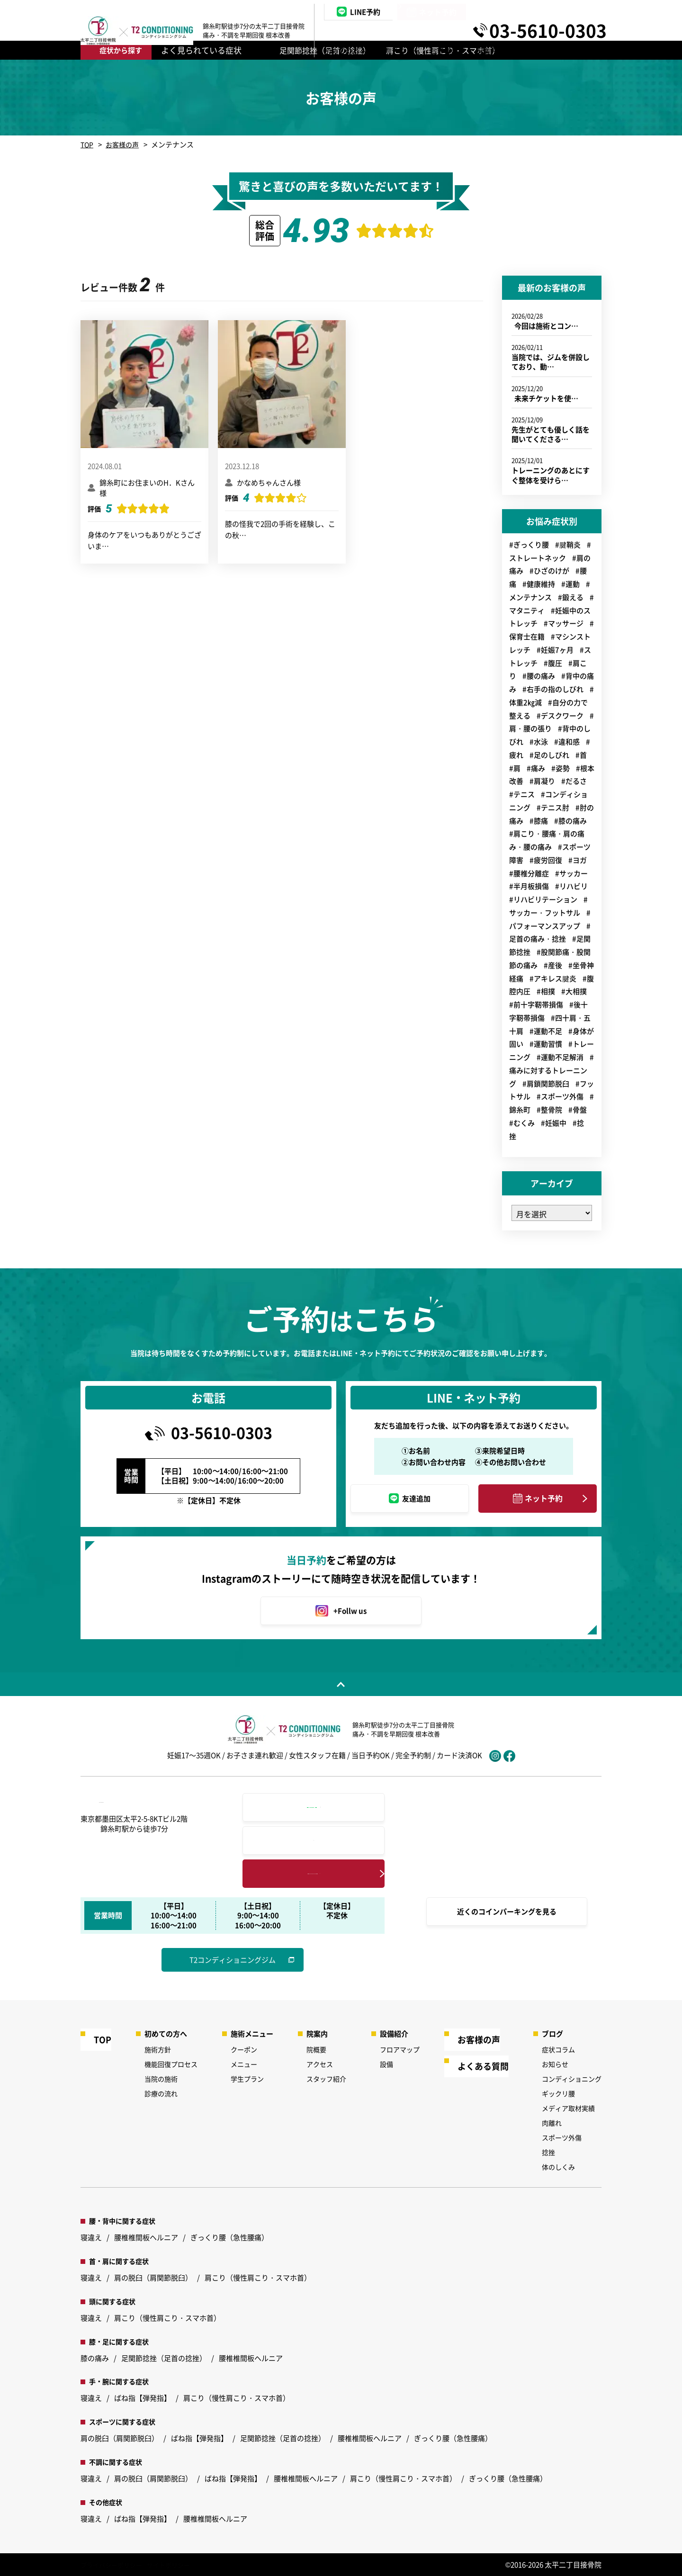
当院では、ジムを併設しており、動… (551, 361)
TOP (87, 144)
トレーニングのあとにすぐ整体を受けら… (551, 475)
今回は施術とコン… (545, 326)
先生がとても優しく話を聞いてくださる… (551, 434)
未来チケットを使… (545, 398)
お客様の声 (124, 144)
